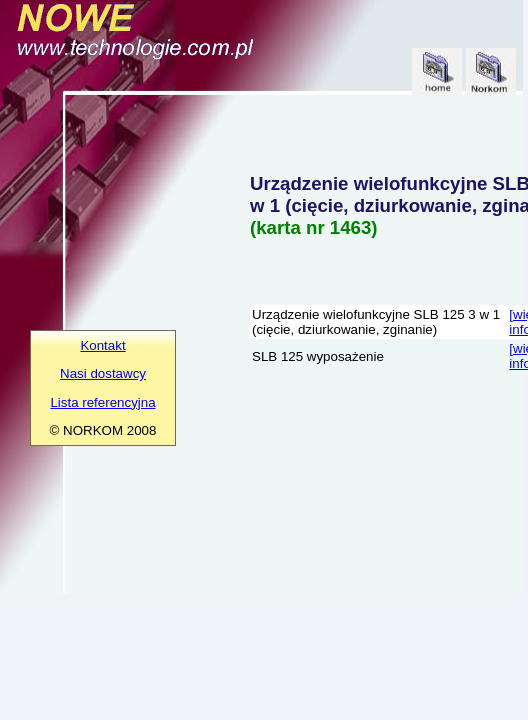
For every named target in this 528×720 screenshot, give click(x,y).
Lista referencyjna (102, 402)
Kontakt (102, 345)
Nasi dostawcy (103, 373)
